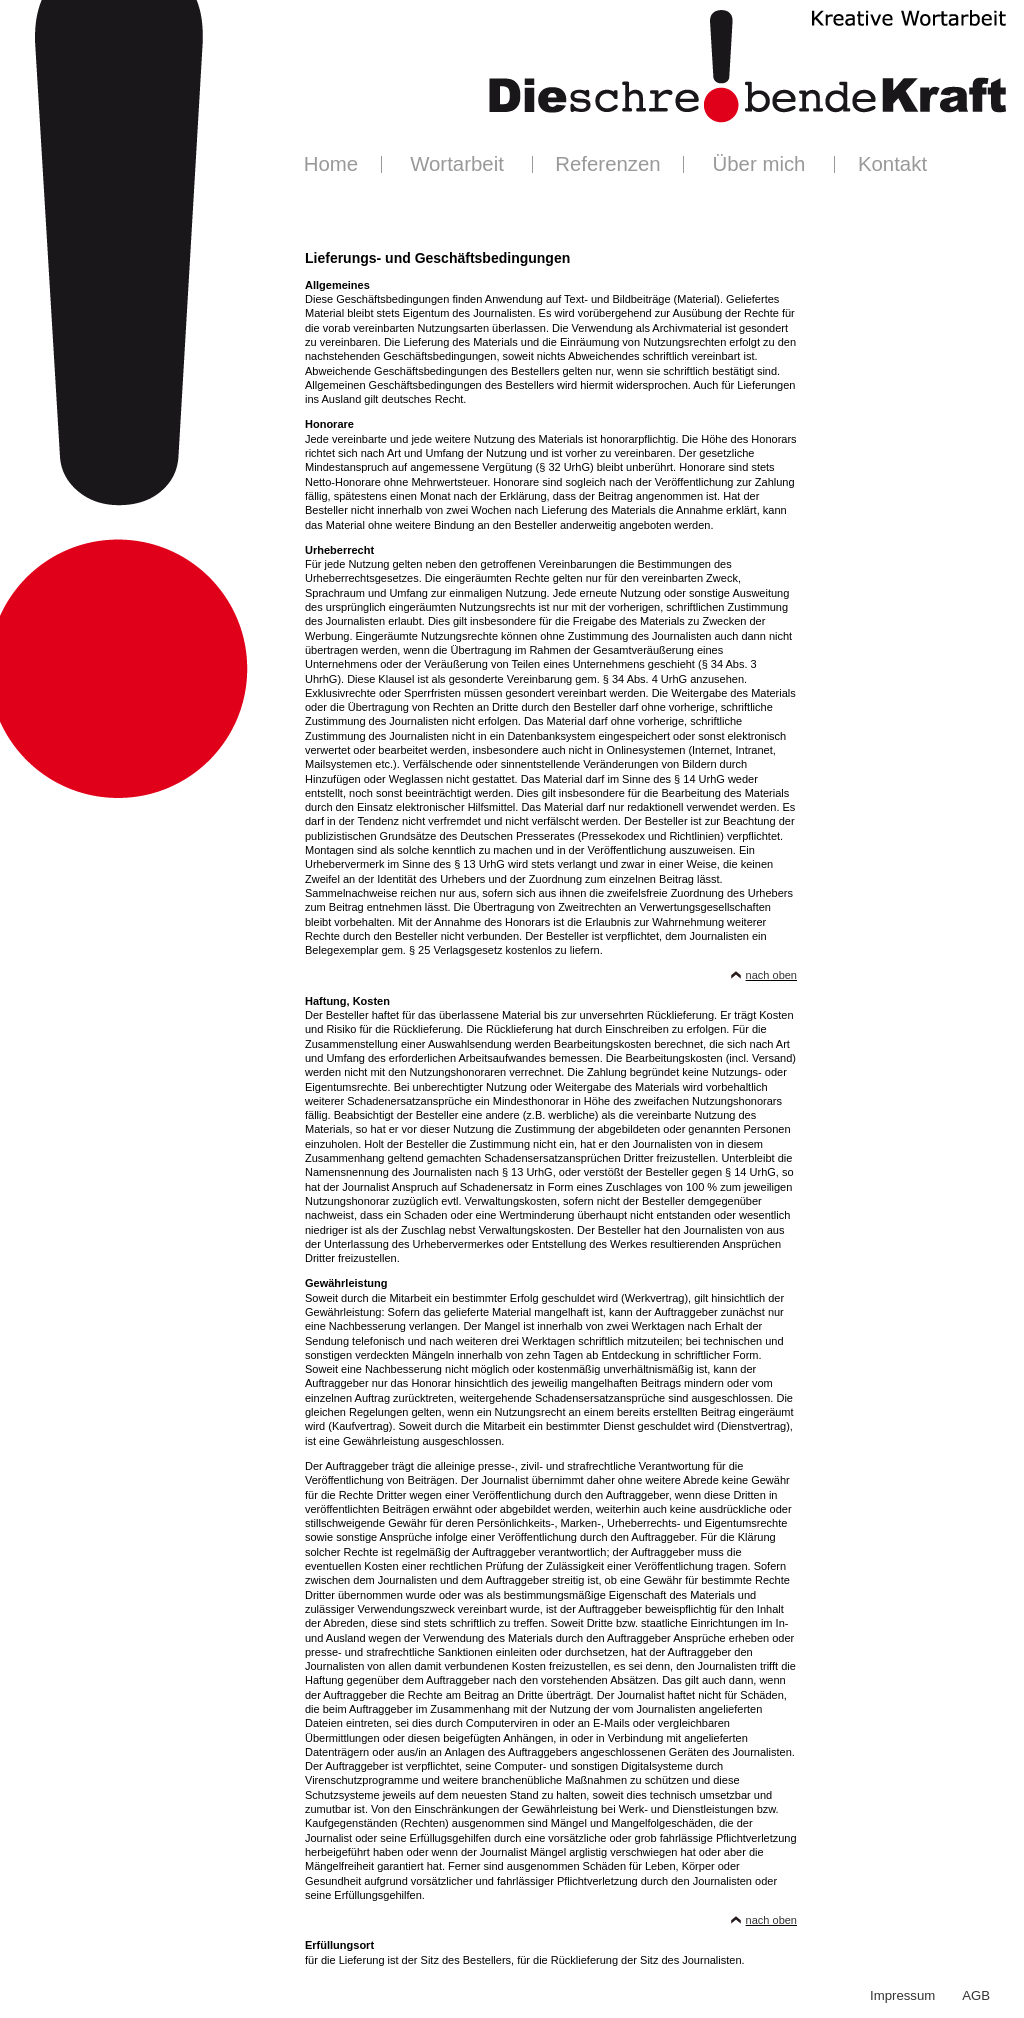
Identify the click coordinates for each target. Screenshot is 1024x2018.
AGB (976, 1995)
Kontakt (892, 164)
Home (331, 164)
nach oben (771, 975)
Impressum (902, 1995)
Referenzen (607, 164)
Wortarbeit (457, 164)
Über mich (759, 164)
